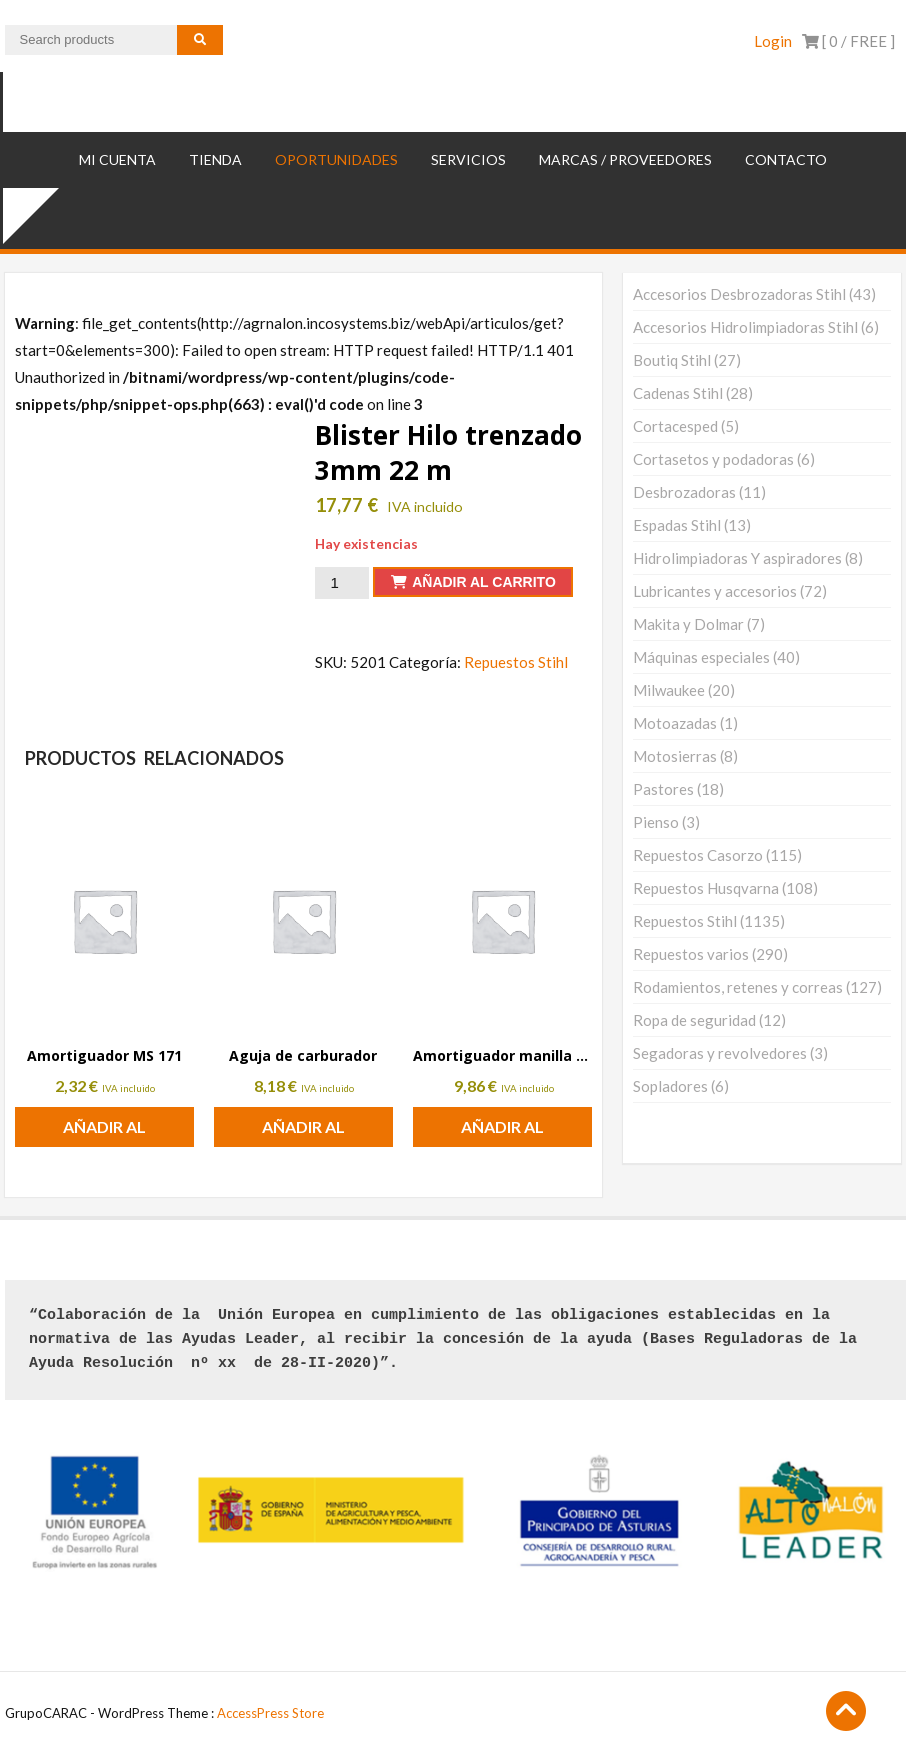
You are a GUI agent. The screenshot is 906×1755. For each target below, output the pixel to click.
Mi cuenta (117, 159)
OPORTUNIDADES (336, 159)
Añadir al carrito (484, 582)
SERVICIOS (468, 159)
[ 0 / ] (848, 41)
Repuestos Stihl (516, 662)
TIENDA (215, 159)
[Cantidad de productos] (342, 583)
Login (773, 41)
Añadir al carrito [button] (104, 1132)
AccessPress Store (270, 1713)
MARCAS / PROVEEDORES (625, 159)
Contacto (786, 159)
